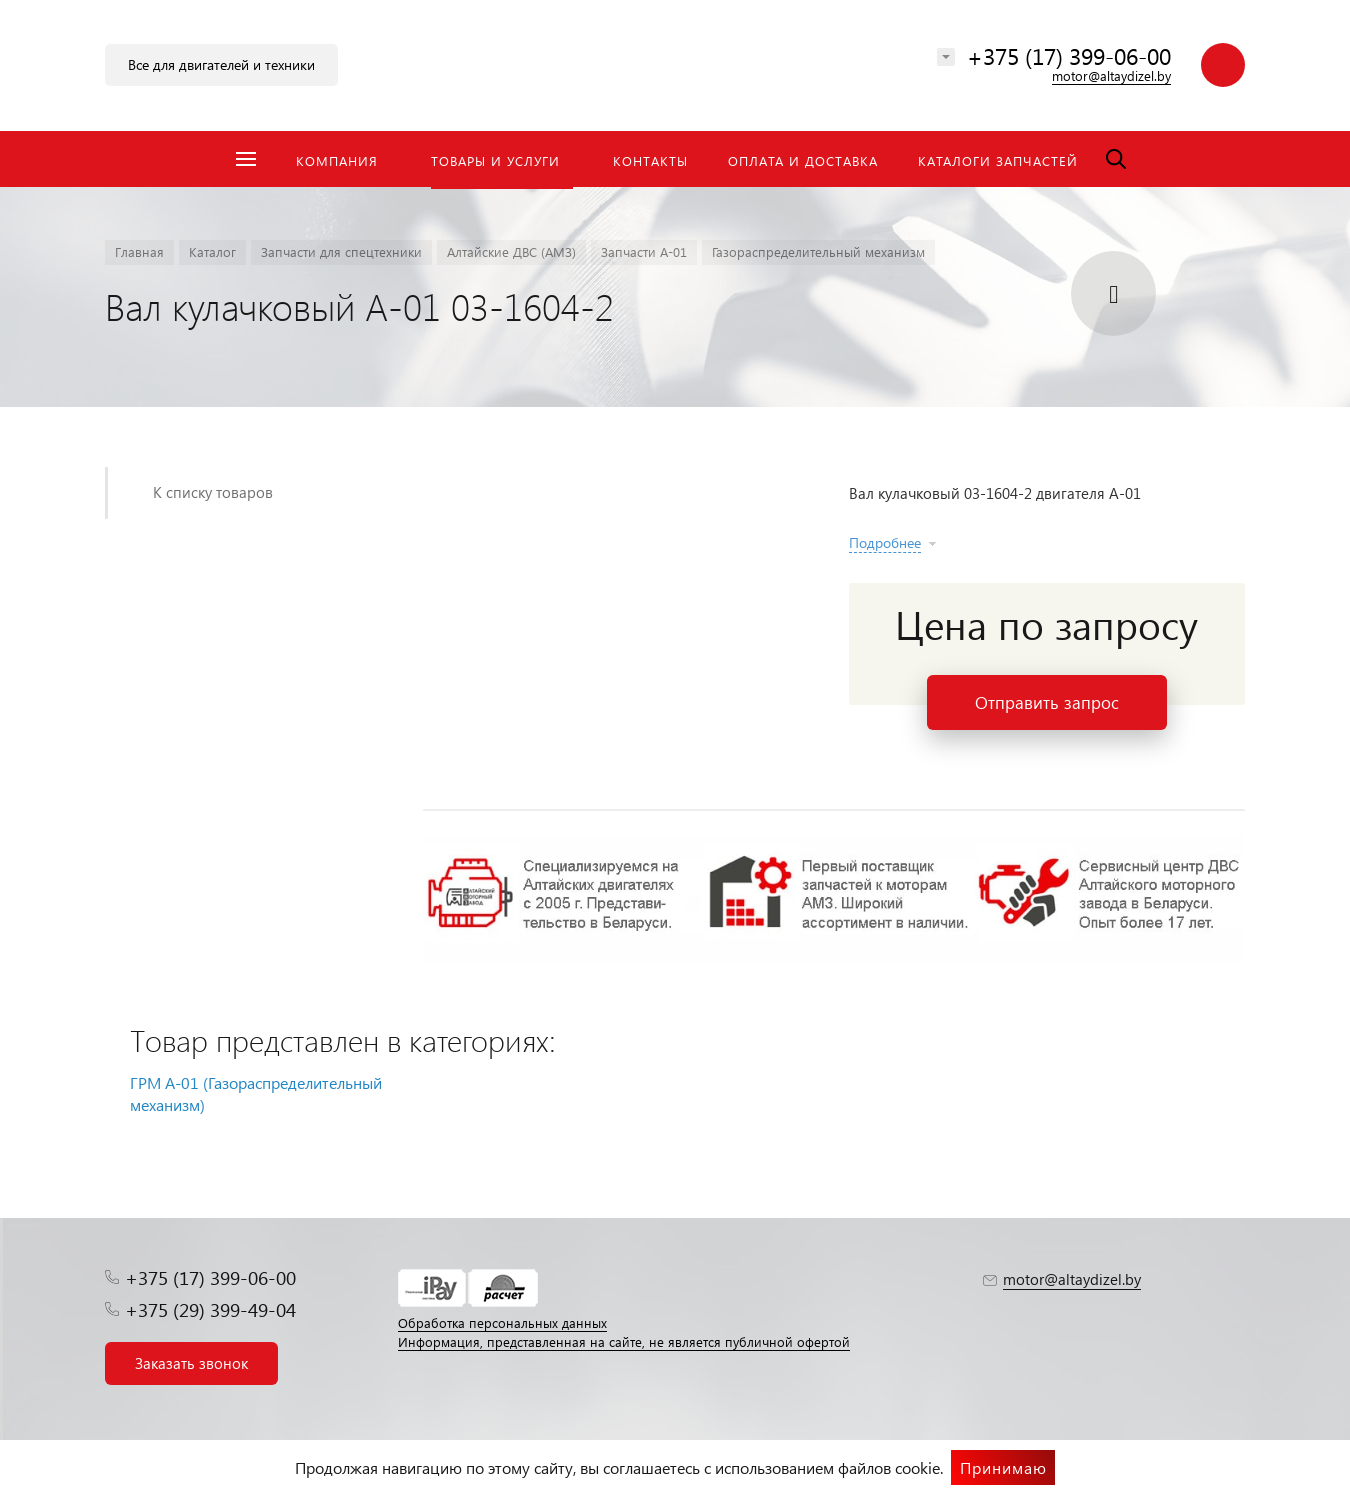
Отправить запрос (1047, 702)
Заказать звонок (191, 1363)
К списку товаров (213, 492)
